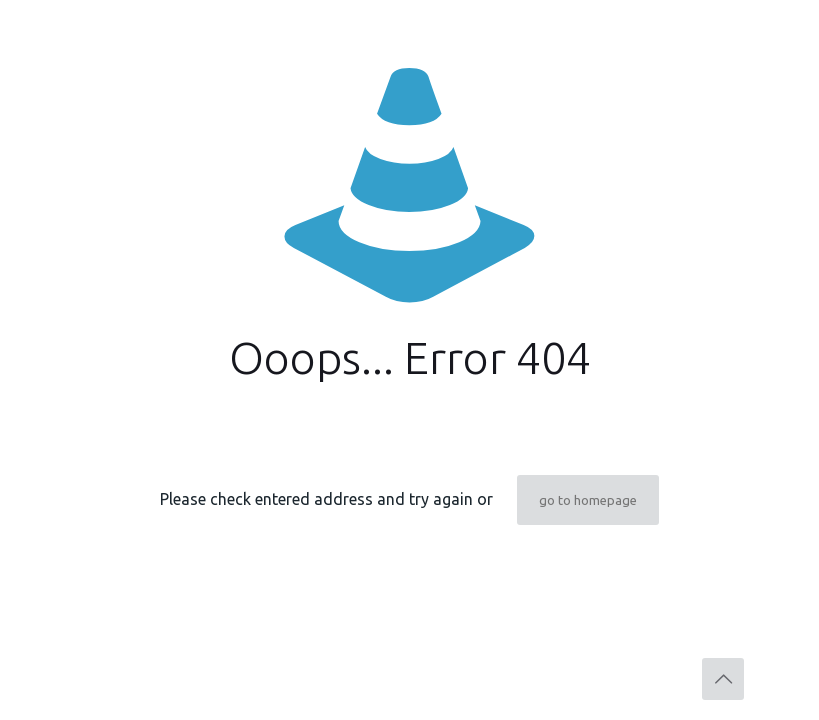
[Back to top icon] (723, 679)
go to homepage (588, 500)
